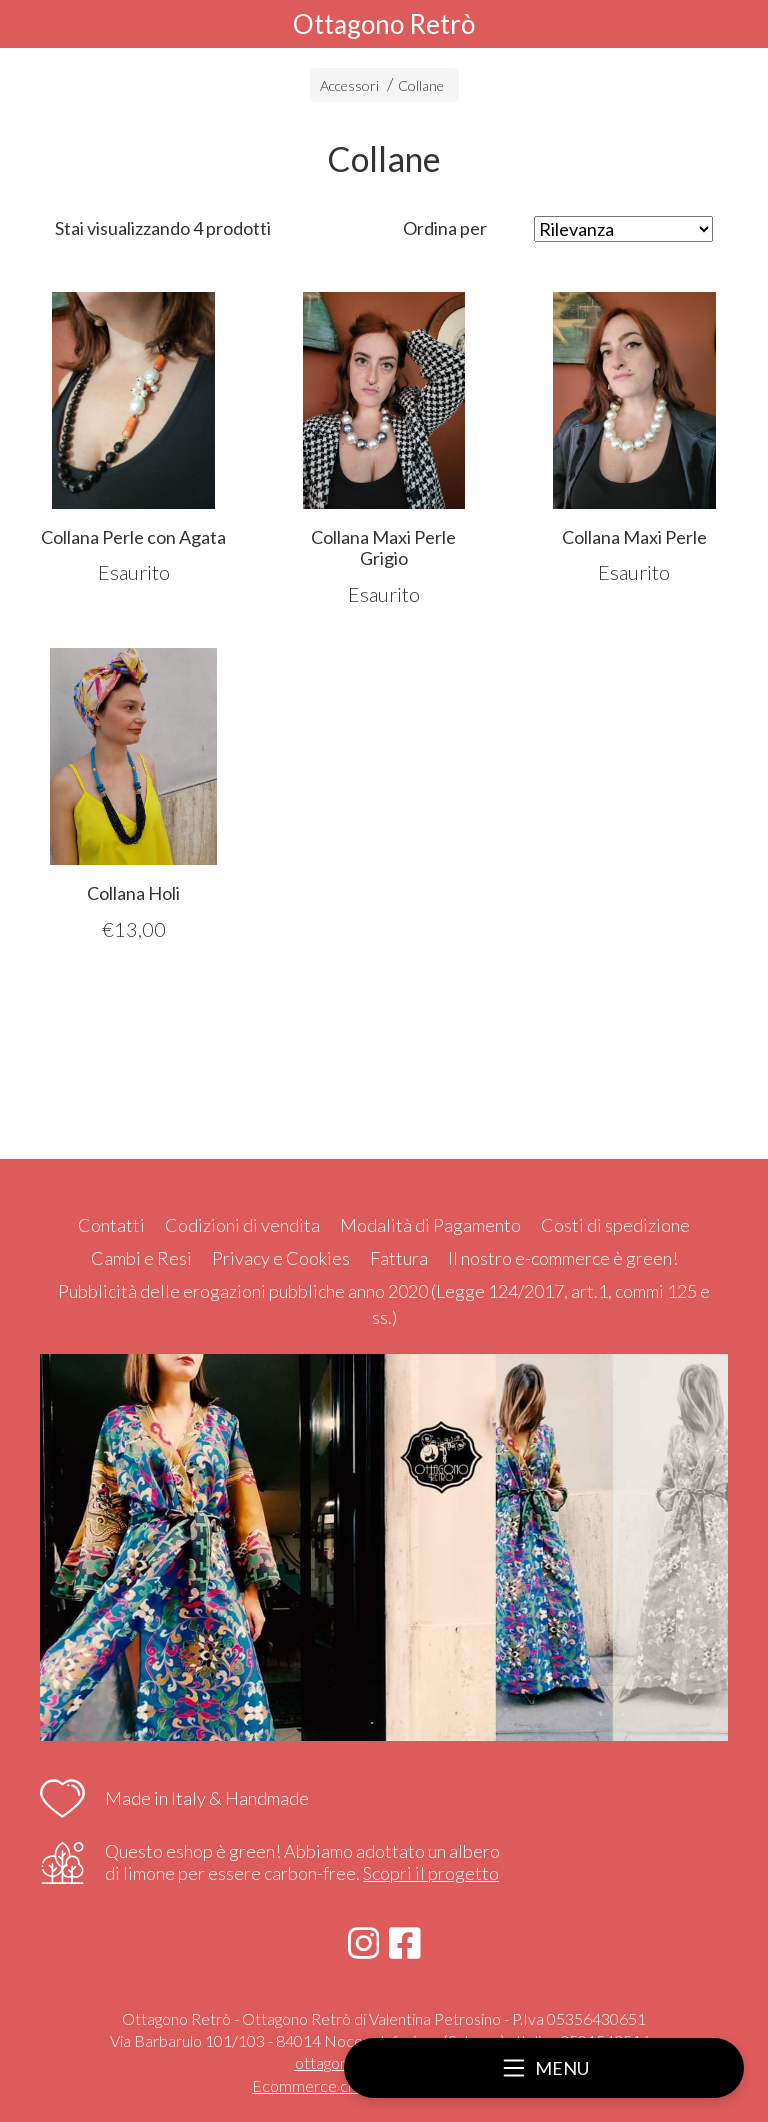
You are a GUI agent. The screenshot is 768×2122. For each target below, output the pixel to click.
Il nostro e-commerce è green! (563, 1258)
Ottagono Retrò (384, 24)
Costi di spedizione (615, 1225)
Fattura (399, 1258)
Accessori (349, 85)
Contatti (111, 1225)
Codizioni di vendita (242, 1225)
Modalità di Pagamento (430, 1225)
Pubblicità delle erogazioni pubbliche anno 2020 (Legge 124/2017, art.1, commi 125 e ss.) (384, 1303)
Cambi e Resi (141, 1258)
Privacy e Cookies (281, 1258)
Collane (421, 85)
